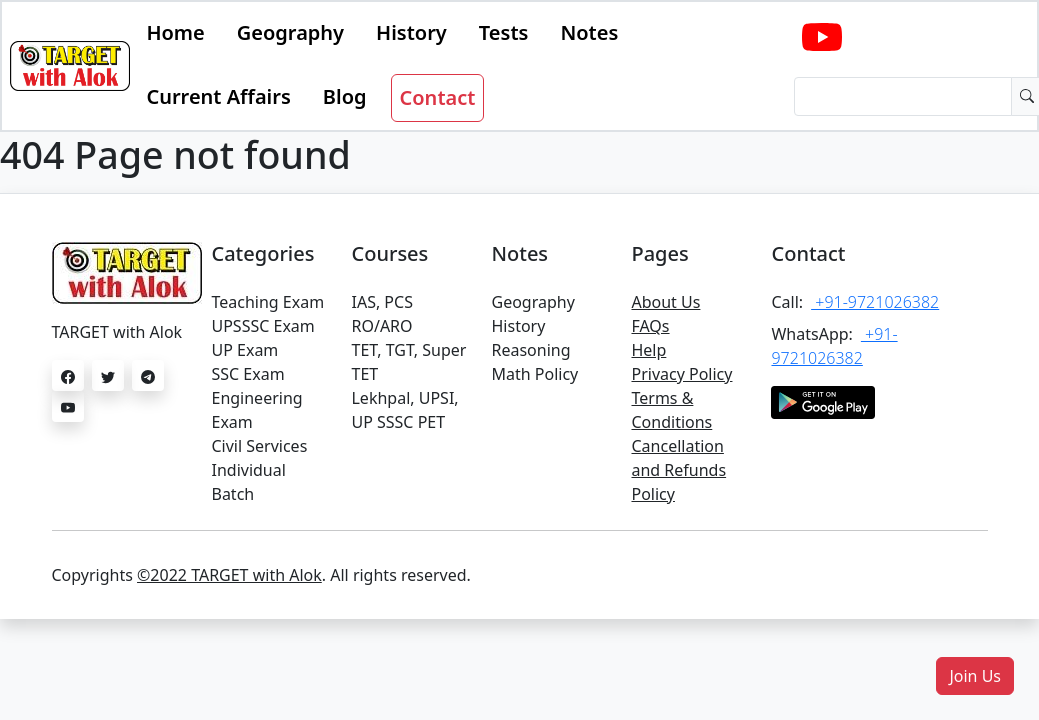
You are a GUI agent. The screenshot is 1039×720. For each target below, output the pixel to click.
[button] (975, 676)
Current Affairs (218, 96)
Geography (290, 32)
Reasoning (530, 350)
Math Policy (534, 374)
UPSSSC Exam (262, 326)
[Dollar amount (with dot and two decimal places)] (903, 96)
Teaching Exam (267, 302)
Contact (438, 97)
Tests (504, 32)
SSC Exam (247, 374)
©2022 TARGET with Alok (229, 575)
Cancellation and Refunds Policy (678, 470)
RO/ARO (381, 326)
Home (175, 32)
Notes (589, 32)
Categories (262, 253)
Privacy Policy (681, 374)
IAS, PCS (381, 302)
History (411, 32)
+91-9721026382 (875, 302)
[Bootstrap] (70, 66)
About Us (665, 302)
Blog (345, 96)
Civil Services (259, 446)
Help (648, 350)
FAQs (650, 326)
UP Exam (244, 350)
